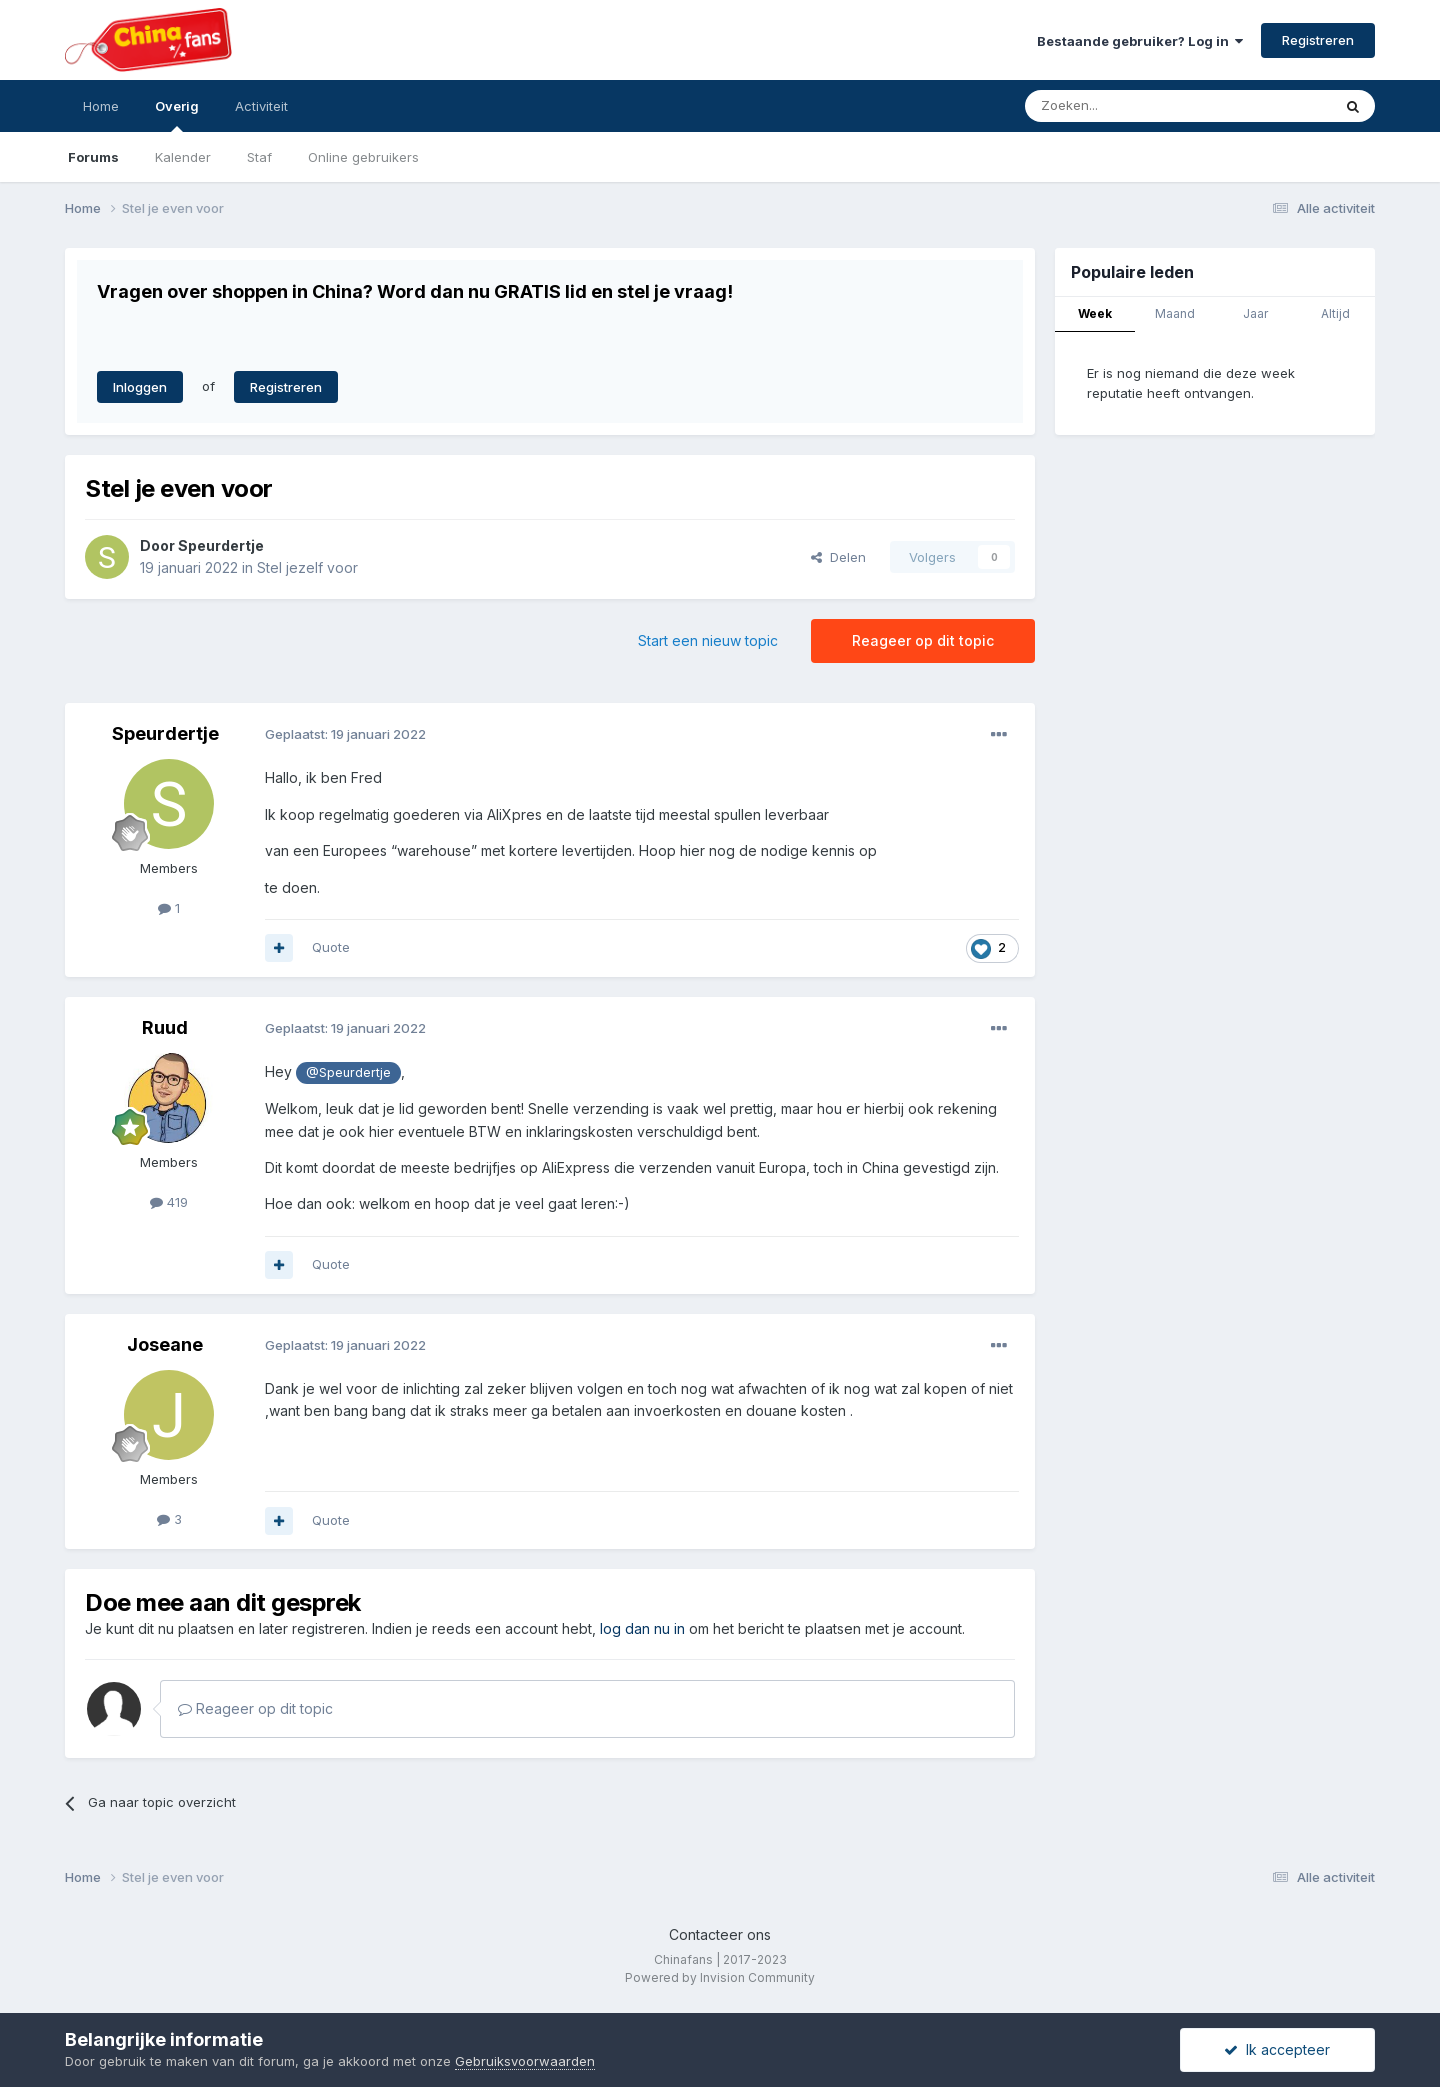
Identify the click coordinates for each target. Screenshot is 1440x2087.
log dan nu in (642, 1628)
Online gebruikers (363, 157)
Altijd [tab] (1335, 313)
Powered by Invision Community (720, 1977)
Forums (93, 157)
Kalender (183, 157)
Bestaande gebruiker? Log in (1140, 41)
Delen (838, 557)
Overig (177, 115)
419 (169, 1202)
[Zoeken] (1134, 106)
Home (101, 106)
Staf (259, 157)
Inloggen (140, 387)
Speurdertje (221, 545)
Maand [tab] (1175, 313)
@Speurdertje (348, 1072)
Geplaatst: (345, 734)
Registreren (1318, 40)
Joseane (165, 1344)
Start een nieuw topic (708, 640)
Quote (331, 947)
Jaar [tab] (1255, 313)
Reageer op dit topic (923, 640)
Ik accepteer (1277, 2049)
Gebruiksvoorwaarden (525, 2061)
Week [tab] (1095, 313)
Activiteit (261, 106)
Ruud (165, 1027)
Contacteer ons (720, 1934)
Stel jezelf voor (307, 567)
